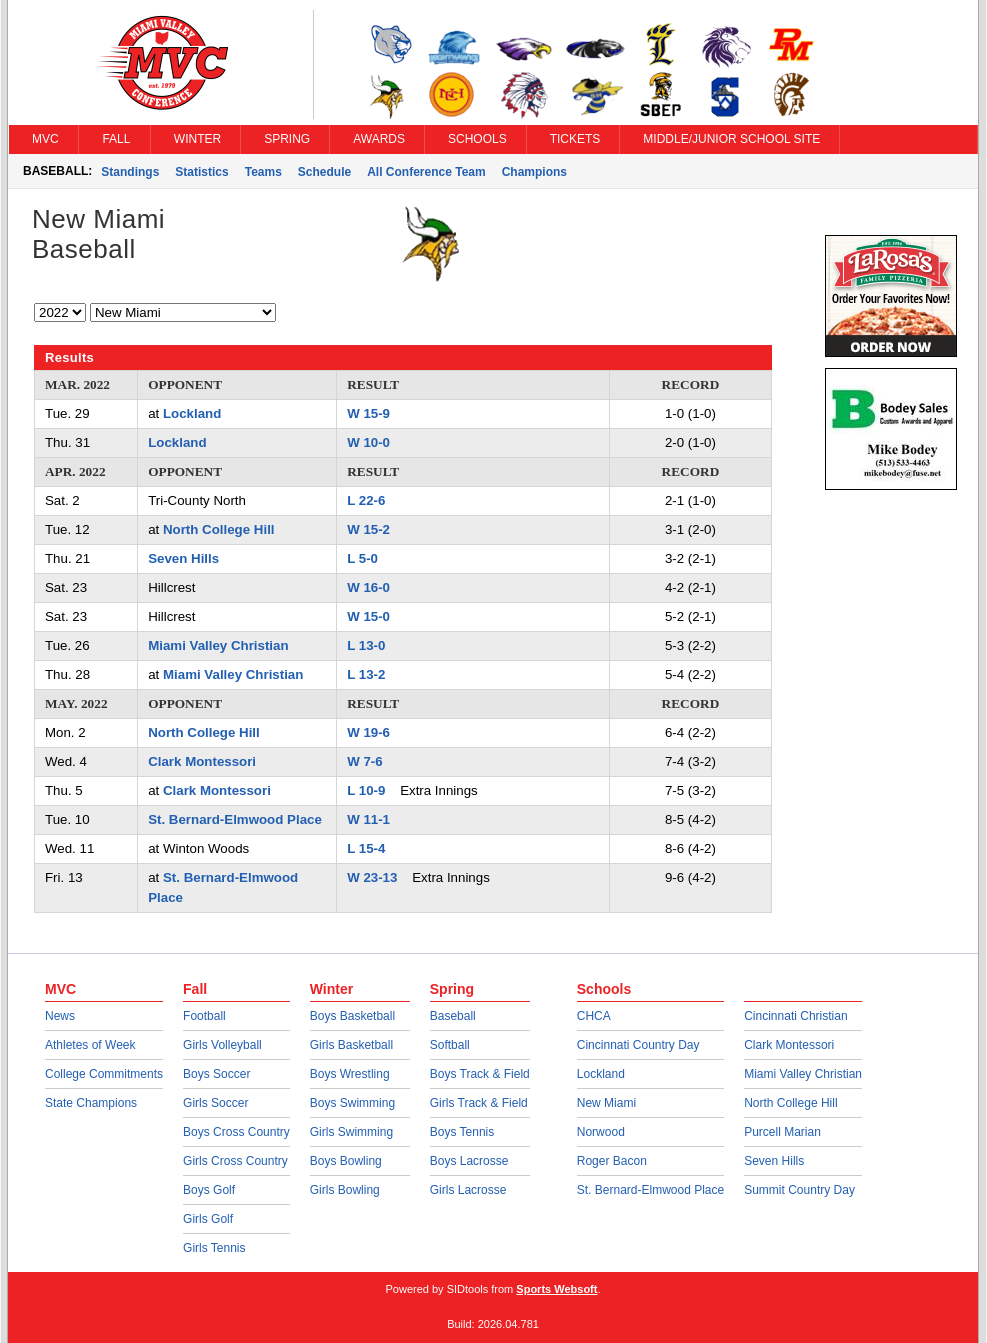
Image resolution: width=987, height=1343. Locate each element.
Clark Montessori (202, 761)
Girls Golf (208, 1219)
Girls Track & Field (479, 1103)
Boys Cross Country (236, 1132)
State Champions (91, 1103)
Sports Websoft (556, 1289)
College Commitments (104, 1074)
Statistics (201, 172)
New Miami (606, 1103)
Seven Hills (183, 558)
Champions (534, 172)
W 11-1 (368, 819)
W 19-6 (368, 732)
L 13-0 (366, 645)
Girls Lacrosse (468, 1190)
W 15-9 (368, 413)
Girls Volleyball (222, 1045)
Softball (450, 1045)
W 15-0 (368, 616)
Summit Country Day (799, 1190)
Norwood (601, 1132)
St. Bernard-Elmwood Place (235, 819)
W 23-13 (372, 877)
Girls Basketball (351, 1045)
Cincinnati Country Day (638, 1045)
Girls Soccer (215, 1103)
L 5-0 (362, 558)
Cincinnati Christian (795, 1016)
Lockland (192, 413)
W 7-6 (364, 761)
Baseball (453, 1016)
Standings (130, 172)
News (60, 1016)
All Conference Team (426, 172)
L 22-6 (366, 500)
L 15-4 (366, 848)
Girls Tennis (214, 1248)
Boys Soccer (216, 1074)
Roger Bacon (612, 1161)
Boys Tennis (462, 1132)
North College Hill (219, 529)
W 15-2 (368, 529)
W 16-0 (368, 587)
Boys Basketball (352, 1016)
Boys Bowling (346, 1161)
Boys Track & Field (480, 1074)
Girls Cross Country (235, 1161)
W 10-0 (368, 442)
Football (204, 1016)
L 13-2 (366, 674)
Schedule (324, 172)
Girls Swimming (351, 1132)
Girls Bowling (345, 1190)
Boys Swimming (352, 1103)
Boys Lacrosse (469, 1161)
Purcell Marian (782, 1132)
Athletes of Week (90, 1045)
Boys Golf (209, 1190)
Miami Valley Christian (218, 645)
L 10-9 (366, 790)
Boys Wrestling (350, 1074)
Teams (263, 172)
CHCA (594, 1016)
